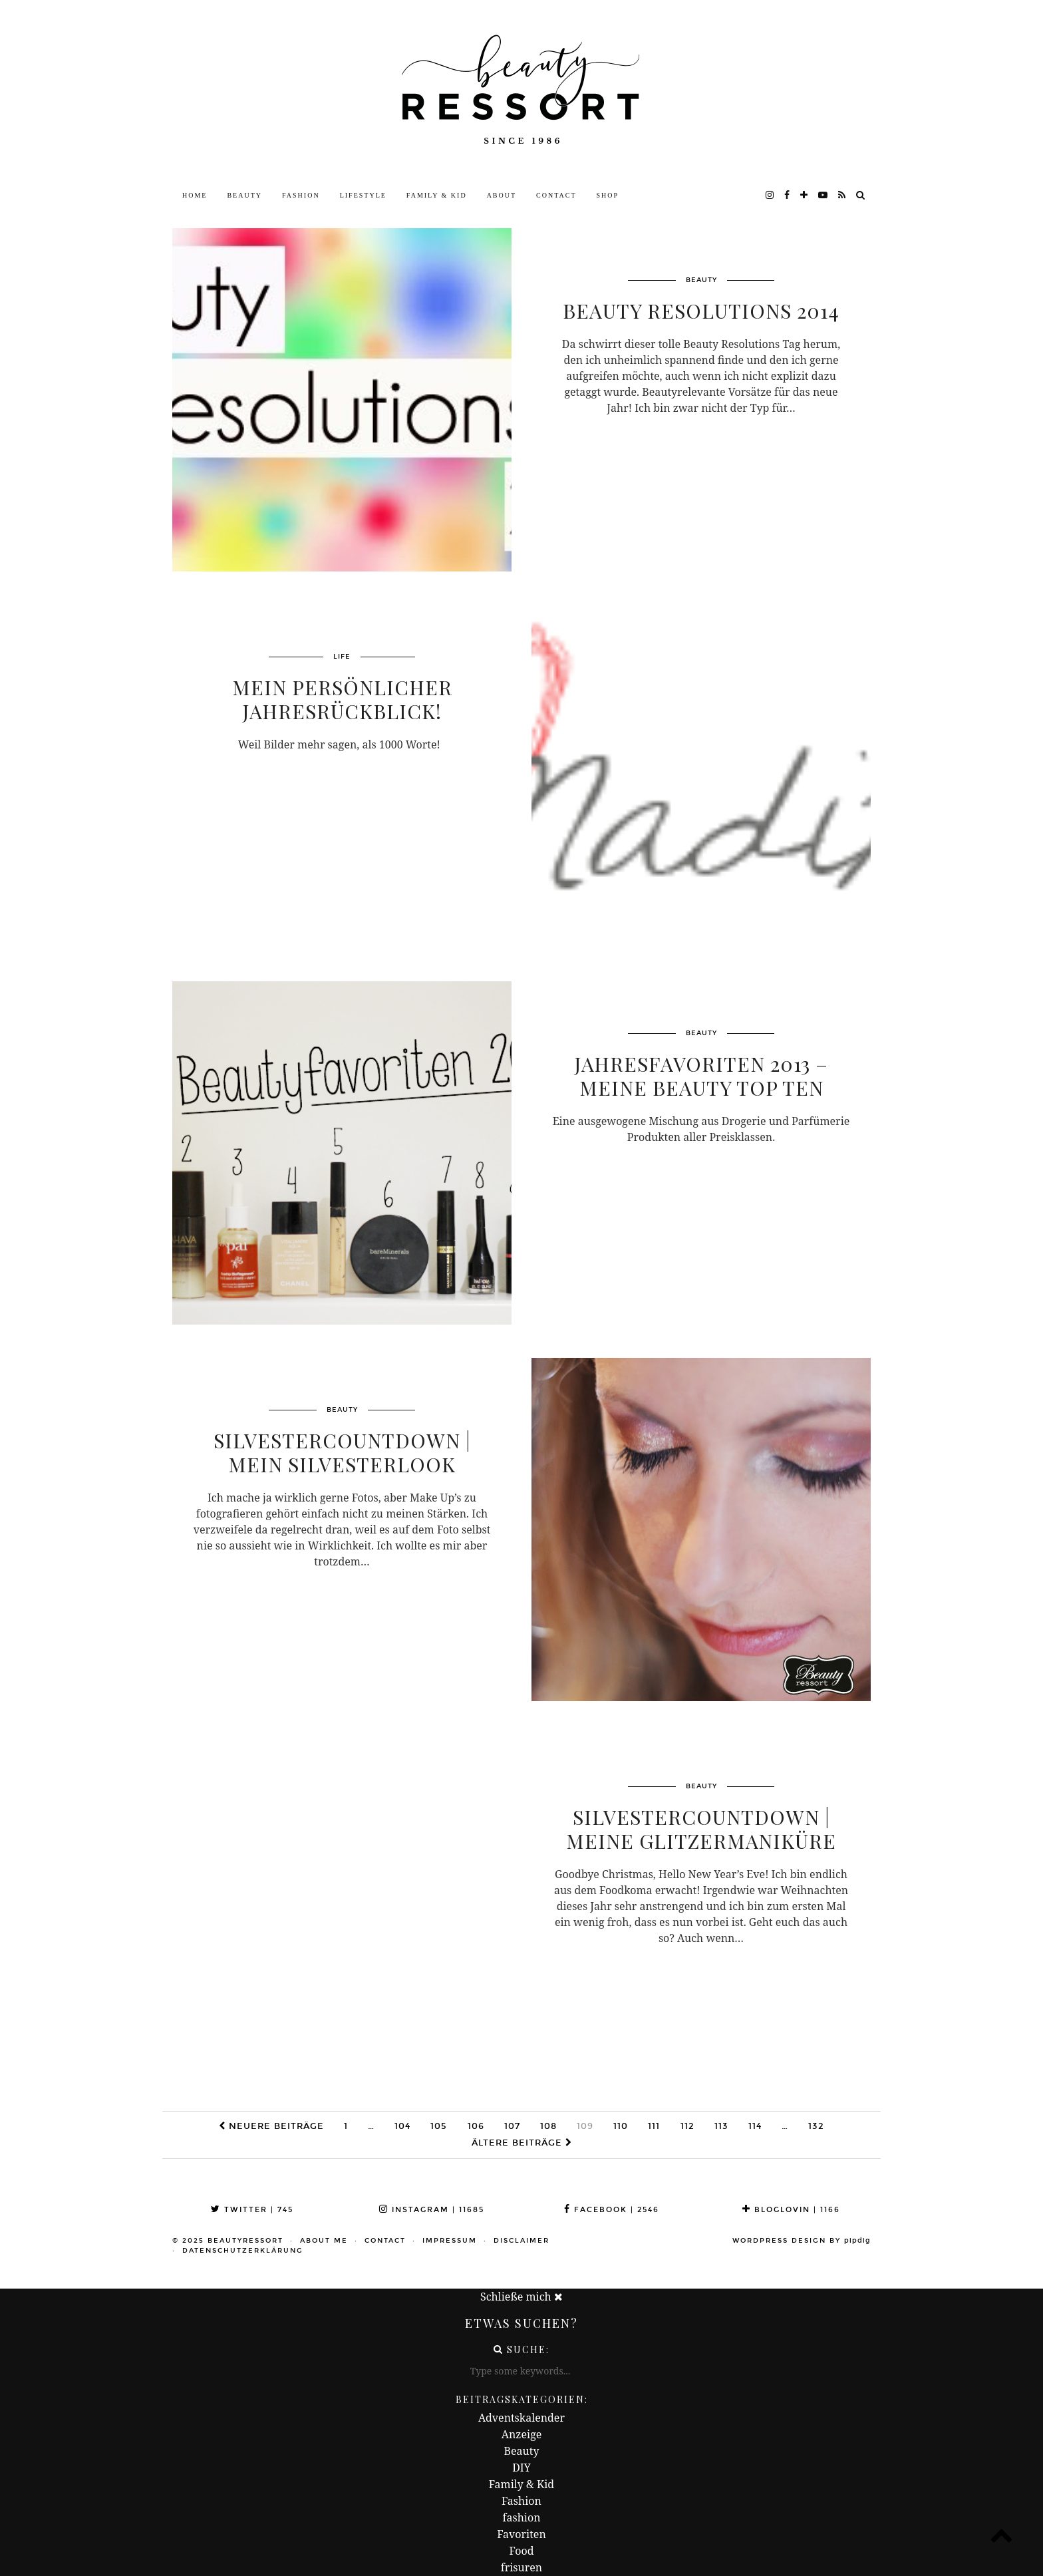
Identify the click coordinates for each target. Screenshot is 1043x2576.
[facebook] (787, 195)
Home (194, 195)
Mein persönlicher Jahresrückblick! (342, 700)
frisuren (521, 2567)
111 (654, 2126)
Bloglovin (791, 2209)
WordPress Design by (801, 2241)
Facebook (611, 2209)
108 (548, 2126)
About (501, 195)
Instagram (431, 2209)
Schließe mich (521, 2296)
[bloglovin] (804, 195)
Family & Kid (436, 195)
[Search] (861, 195)
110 (620, 2126)
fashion (522, 2517)
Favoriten (521, 2534)
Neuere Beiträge (271, 2126)
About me (324, 2241)
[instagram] (770, 195)
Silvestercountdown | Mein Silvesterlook (342, 1453)
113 (721, 2126)
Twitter (252, 2209)
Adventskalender (521, 2417)
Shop (608, 195)
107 (512, 2126)
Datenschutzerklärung (242, 2251)
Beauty (244, 195)
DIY (521, 2467)
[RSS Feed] (842, 195)
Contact (556, 195)
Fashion (301, 195)
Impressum (449, 2241)
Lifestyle (363, 195)
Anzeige (522, 2434)
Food (521, 2550)
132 (816, 2126)
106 (476, 2126)
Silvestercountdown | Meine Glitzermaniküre (701, 1830)
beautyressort (245, 2241)
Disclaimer (521, 2241)
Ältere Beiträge (522, 2143)
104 (402, 2126)
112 (687, 2126)
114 (755, 2126)
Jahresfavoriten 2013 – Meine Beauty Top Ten (701, 1077)
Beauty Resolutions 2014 (701, 312)
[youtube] (823, 195)
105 (438, 2126)
